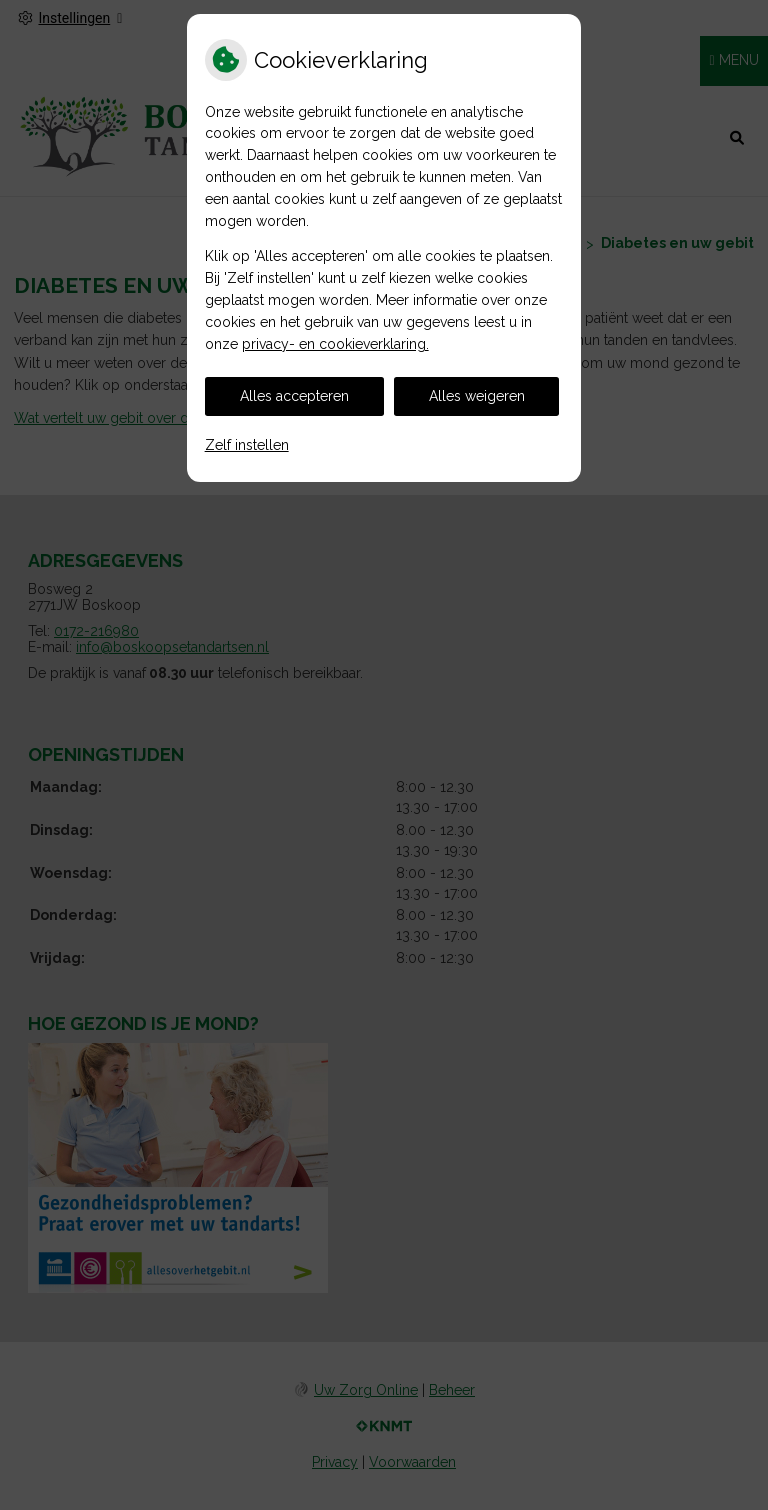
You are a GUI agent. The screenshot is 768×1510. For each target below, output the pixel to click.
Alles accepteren (294, 396)
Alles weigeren (477, 396)
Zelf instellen (247, 445)
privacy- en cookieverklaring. (335, 344)
